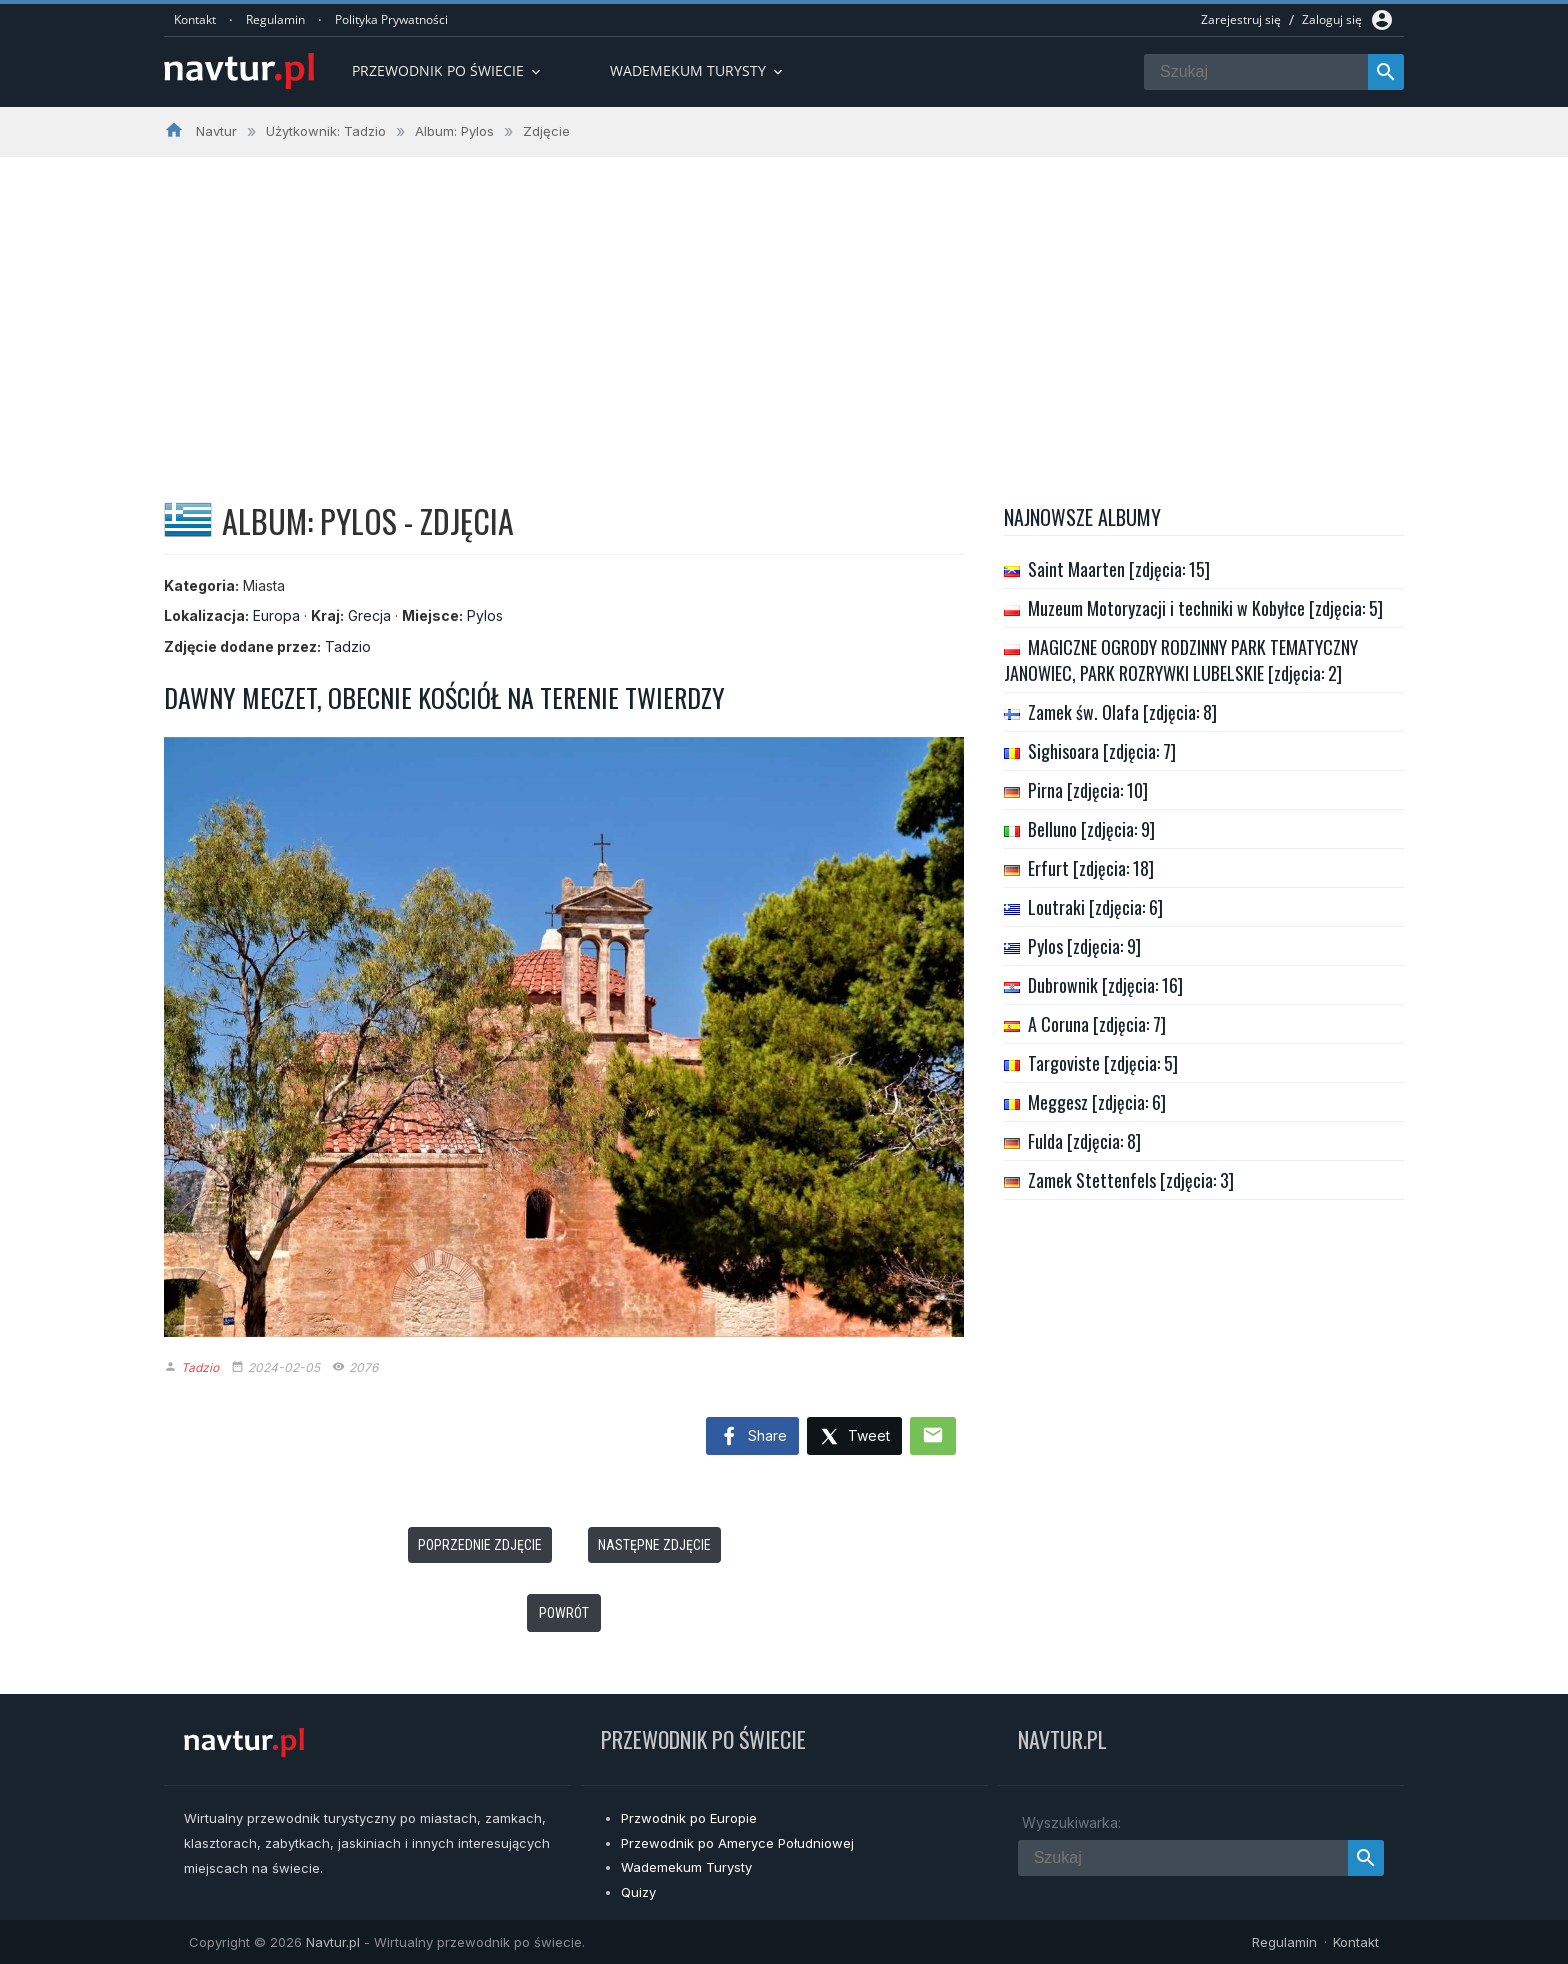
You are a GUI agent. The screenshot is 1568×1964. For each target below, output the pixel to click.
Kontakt (195, 19)
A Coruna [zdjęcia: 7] (1097, 1024)
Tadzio (348, 646)
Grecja (369, 615)
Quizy (638, 1892)
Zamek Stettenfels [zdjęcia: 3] (1131, 1180)
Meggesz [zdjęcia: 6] (1097, 1102)
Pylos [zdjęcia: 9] (1084, 946)
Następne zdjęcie (654, 1545)
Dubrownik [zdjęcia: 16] (1105, 985)
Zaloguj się (1332, 19)
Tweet (854, 1437)
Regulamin (275, 19)
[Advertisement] (784, 307)
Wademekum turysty (698, 70)
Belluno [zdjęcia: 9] (1091, 829)
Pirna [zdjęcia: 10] (1088, 790)
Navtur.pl (333, 1942)
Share (752, 1437)
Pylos (485, 615)
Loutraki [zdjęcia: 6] (1095, 907)
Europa (276, 615)
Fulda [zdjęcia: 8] (1084, 1141)
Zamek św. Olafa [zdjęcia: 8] (1122, 712)
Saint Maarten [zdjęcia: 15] (1119, 569)
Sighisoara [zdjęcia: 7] (1102, 751)
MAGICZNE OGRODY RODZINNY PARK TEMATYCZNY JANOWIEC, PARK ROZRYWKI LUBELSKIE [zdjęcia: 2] (1181, 660)
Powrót (564, 1613)
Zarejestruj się (1241, 19)
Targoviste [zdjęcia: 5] (1103, 1063)
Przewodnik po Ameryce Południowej (737, 1843)
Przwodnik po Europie (689, 1818)
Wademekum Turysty (686, 1867)
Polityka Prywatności (391, 19)
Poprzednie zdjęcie (480, 1545)
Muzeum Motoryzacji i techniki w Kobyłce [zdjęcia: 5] (1205, 608)
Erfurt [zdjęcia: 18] (1091, 868)
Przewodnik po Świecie (448, 70)
